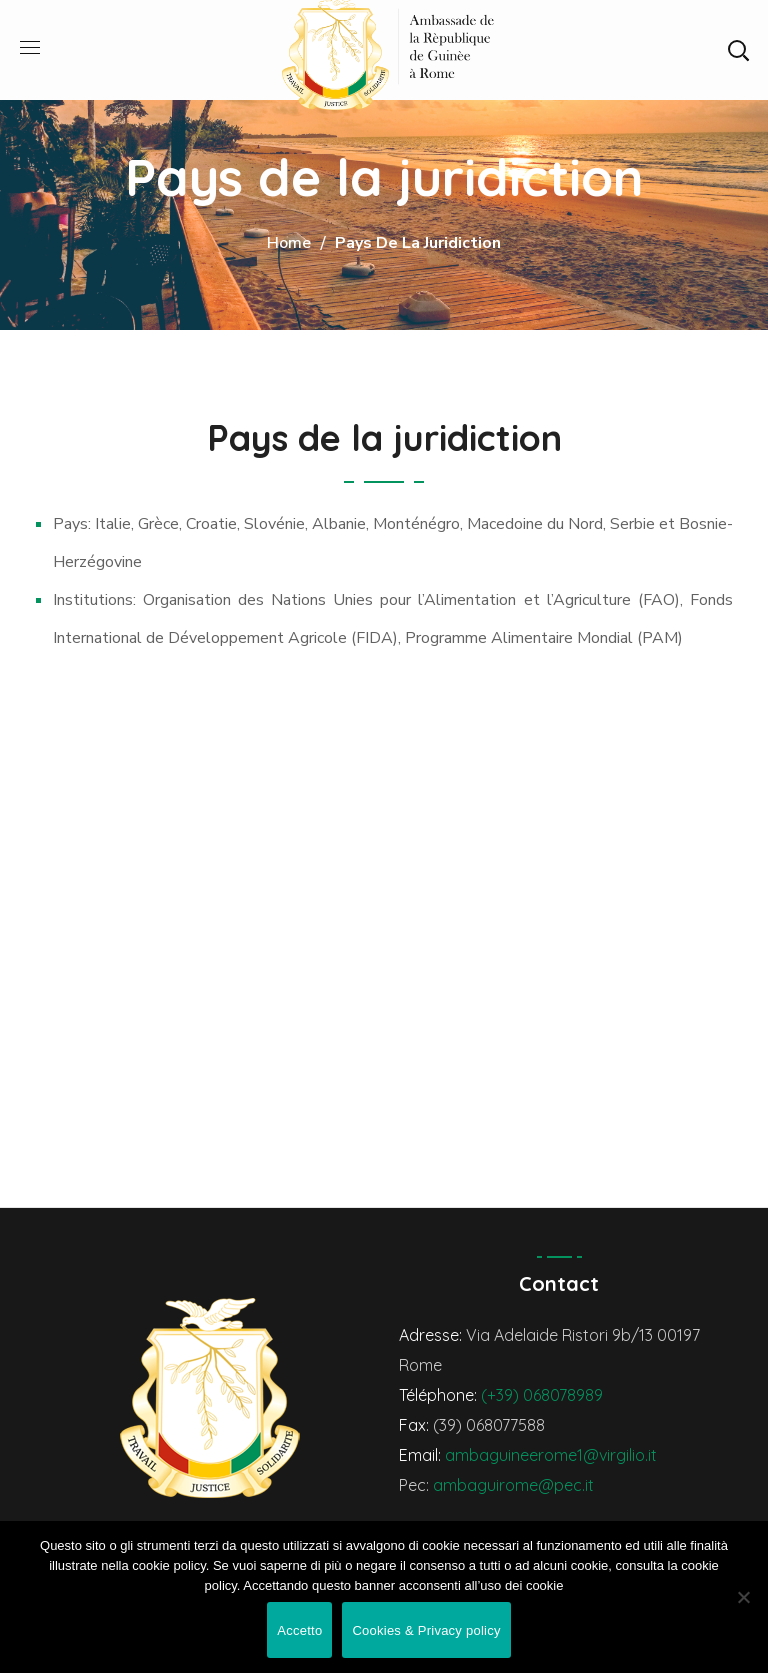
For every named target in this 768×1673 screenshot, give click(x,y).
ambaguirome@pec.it (513, 1485)
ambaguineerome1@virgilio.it (551, 1455)
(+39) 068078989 (542, 1395)
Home (289, 243)
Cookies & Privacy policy (426, 1630)
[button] (738, 50)
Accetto (299, 1630)
